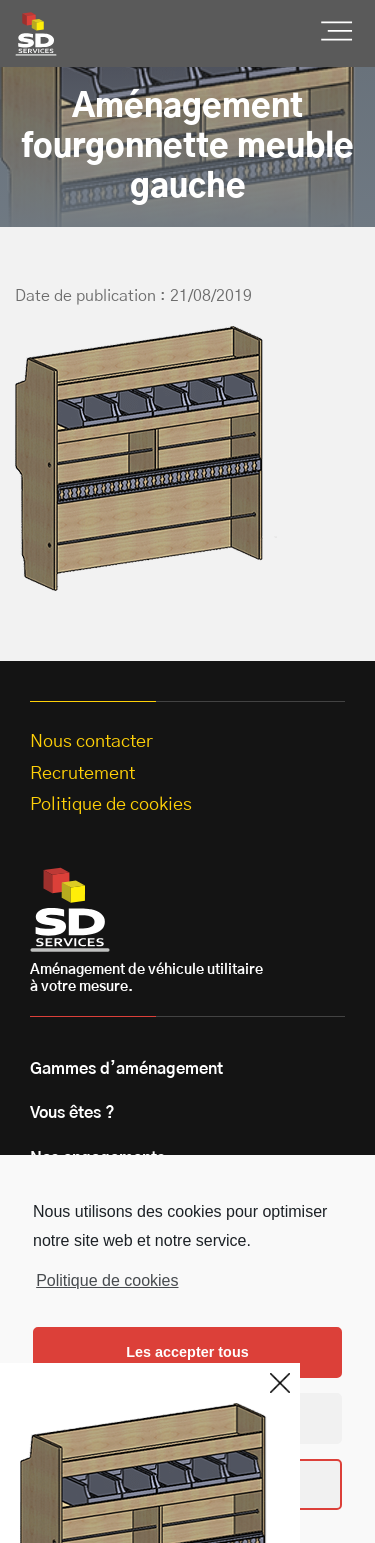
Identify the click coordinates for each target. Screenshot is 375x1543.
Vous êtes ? (72, 1113)
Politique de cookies (107, 1280)
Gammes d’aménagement (126, 1069)
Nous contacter (91, 742)
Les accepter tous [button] (187, 1352)
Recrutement (82, 774)
